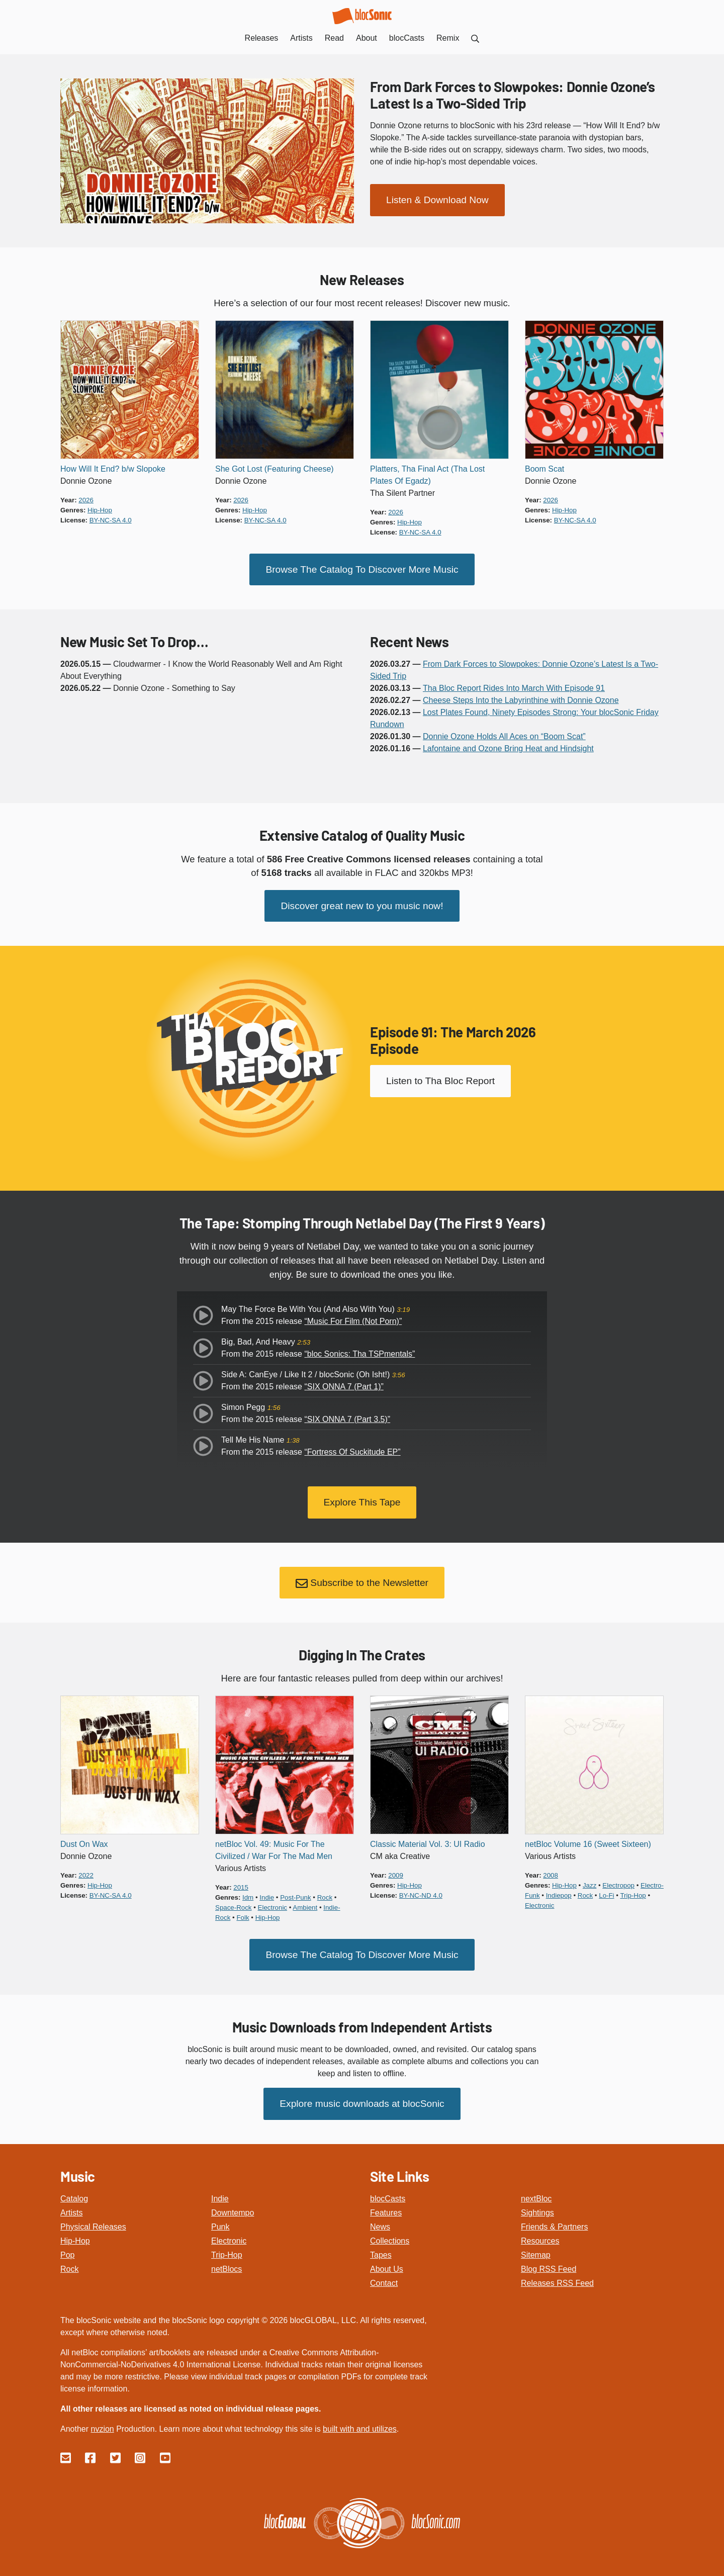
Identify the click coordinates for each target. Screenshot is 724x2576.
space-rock (233, 1902)
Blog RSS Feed (548, 2261)
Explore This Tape (362, 1498)
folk (242, 1912)
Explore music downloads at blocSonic (362, 2096)
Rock (69, 2261)
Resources (540, 2233)
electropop (618, 1880)
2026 (86, 500)
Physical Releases (93, 2218)
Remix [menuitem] (447, 38)
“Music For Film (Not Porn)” (353, 1318)
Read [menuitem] (334, 38)
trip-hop (633, 1890)
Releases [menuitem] (262, 38)
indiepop (559, 1890)
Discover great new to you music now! (362, 903)
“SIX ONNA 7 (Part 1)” (343, 1384)
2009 (395, 1870)
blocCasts (387, 2190)
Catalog (74, 2190)
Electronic (228, 2233)
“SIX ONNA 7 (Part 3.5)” (347, 1416)
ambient (305, 1902)
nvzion (102, 2421)
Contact (384, 2275)
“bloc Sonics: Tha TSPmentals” (359, 1351)
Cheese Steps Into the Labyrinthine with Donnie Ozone (521, 699)
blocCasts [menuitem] (406, 38)
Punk (220, 2218)
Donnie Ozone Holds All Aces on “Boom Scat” (504, 735)
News (380, 2218)
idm (247, 1892)
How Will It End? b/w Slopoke (112, 469)
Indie (220, 2190)
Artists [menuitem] (301, 38)
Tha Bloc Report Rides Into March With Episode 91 (514, 687)
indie (266, 1892)
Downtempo (232, 2204)
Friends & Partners (554, 2218)
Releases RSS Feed (557, 2275)
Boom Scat (544, 469)
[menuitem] (475, 38)
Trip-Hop (226, 2247)
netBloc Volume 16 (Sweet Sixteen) (588, 1838)
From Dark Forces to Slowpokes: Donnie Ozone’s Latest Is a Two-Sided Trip (512, 95)
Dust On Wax (84, 1838)
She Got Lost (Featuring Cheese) (274, 469)
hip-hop (99, 510)
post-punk (295, 1892)
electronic (272, 1902)
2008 (550, 1870)
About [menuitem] (366, 38)
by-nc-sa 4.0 (110, 520)
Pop (67, 2247)
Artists (71, 2204)
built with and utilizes (360, 2421)
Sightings (537, 2204)
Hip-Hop (75, 2233)
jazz (589, 1880)
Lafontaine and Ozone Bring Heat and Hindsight (508, 747)
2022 (86, 1870)
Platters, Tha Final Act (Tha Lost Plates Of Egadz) (427, 475)
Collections (389, 2233)
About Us (386, 2261)
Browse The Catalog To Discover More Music (361, 568)
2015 (240, 1882)
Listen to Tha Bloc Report (440, 1078)
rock (324, 1892)
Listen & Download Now (437, 199)
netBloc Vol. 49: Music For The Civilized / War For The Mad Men (273, 1844)
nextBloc (536, 2190)
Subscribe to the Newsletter (362, 1578)
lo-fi (606, 1890)
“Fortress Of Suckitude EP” (352, 1449)
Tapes (381, 2247)
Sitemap (536, 2247)
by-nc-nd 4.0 (420, 1890)
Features (386, 2204)
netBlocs (226, 2261)
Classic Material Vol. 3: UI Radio (427, 1838)
